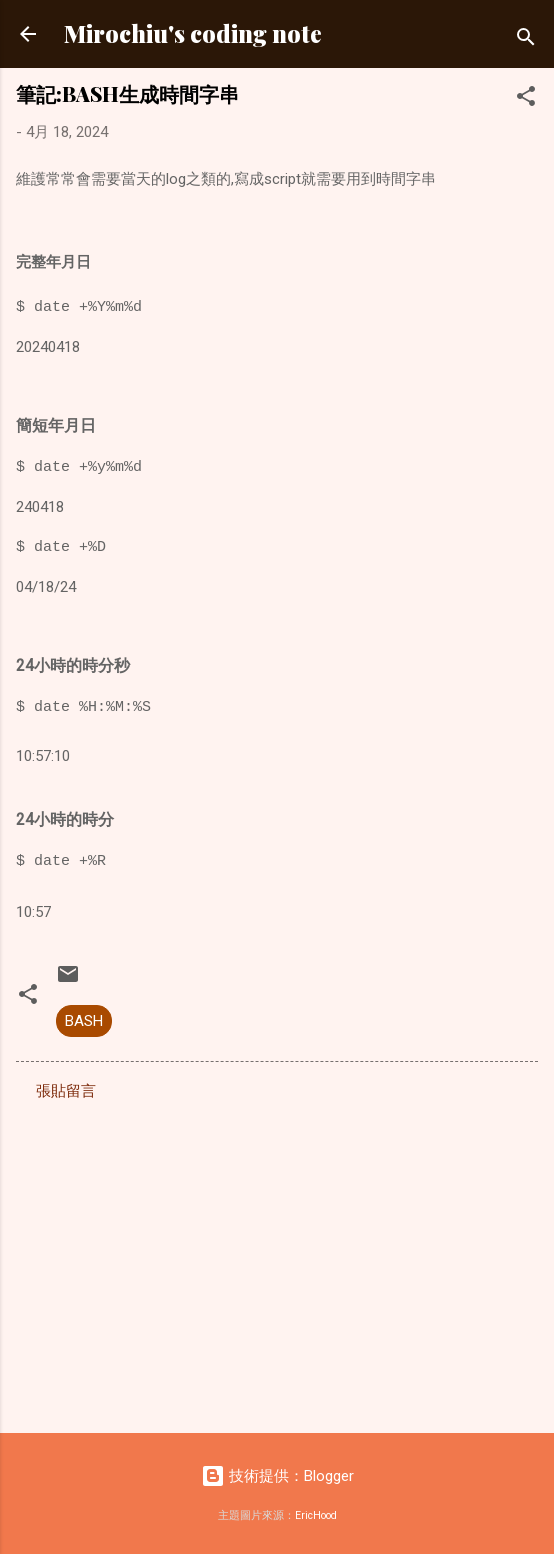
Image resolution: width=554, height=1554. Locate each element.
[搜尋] (526, 40)
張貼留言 (66, 1091)
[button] (526, 99)
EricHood (316, 1515)
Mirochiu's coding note (193, 33)
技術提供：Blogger (277, 1476)
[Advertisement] (277, 1261)
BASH (84, 1021)
